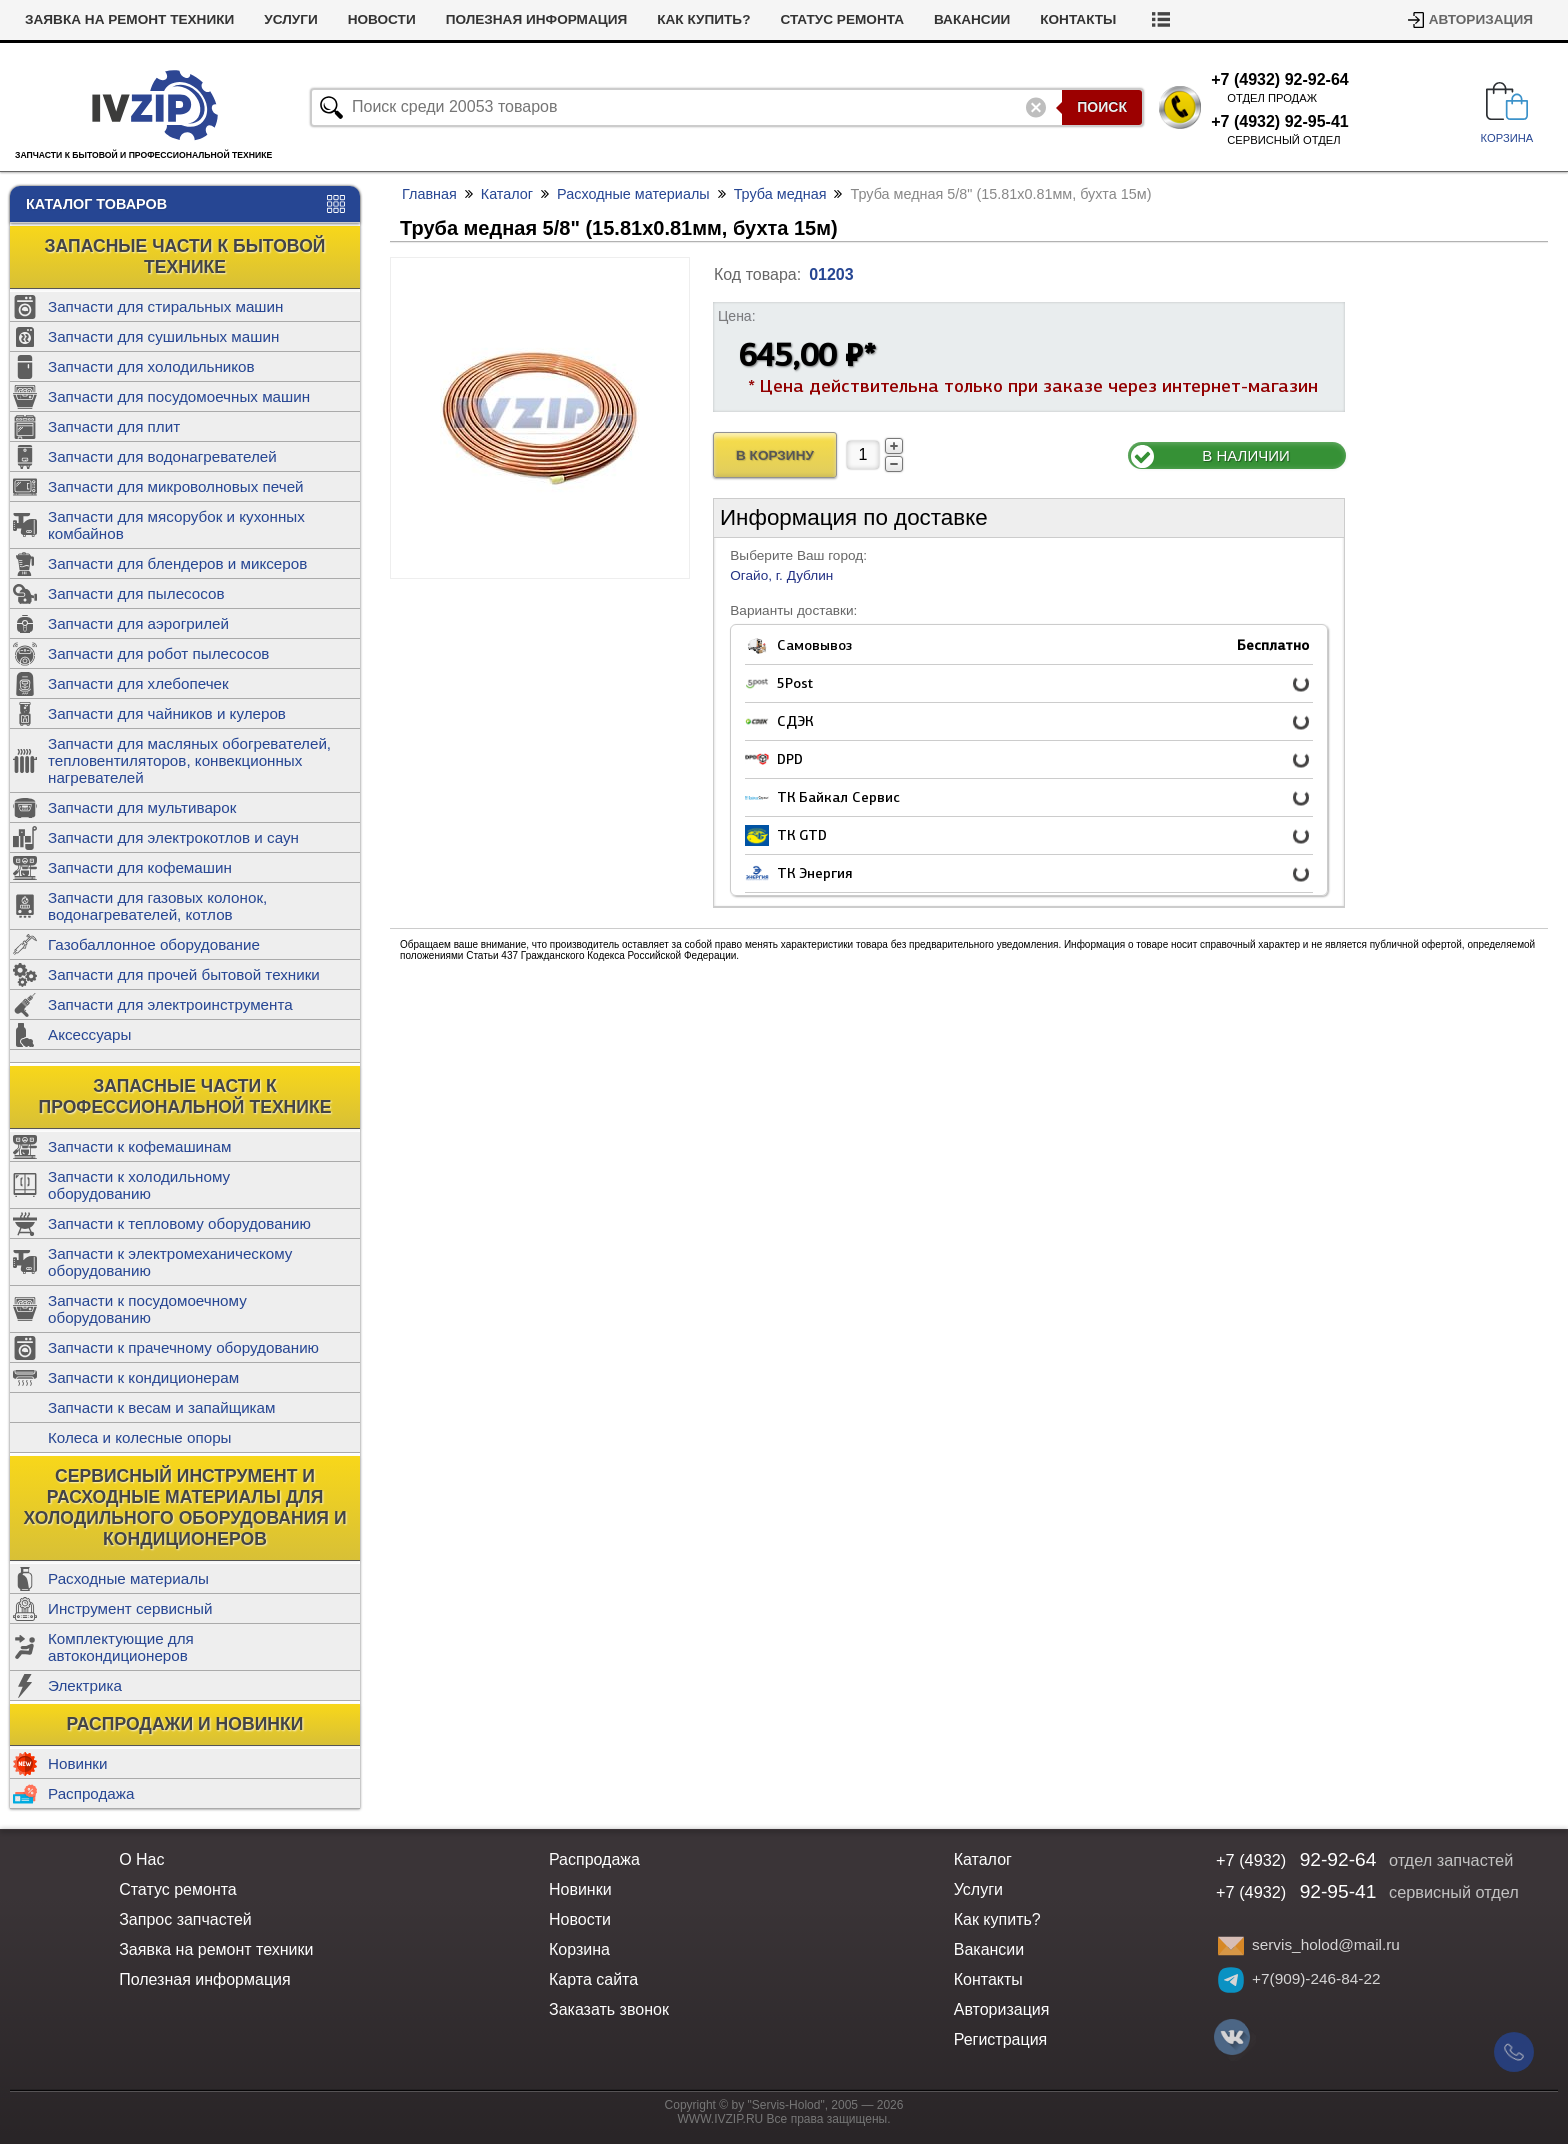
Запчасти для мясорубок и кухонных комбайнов (176, 525)
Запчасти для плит (114, 426)
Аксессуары (89, 1034)
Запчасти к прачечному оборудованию (183, 1347)
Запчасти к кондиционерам (143, 1377)
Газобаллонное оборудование (154, 944)
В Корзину (775, 455)
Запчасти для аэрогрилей (138, 623)
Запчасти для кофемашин (140, 867)
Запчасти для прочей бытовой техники (184, 974)
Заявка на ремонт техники (129, 19)
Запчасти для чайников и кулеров (167, 713)
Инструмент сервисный (130, 1608)
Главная (429, 194)
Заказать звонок (609, 2009)
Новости (382, 19)
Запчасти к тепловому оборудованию (179, 1223)
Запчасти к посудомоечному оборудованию (147, 1309)
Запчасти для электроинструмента (170, 1004)
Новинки (77, 1763)
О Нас (141, 1859)
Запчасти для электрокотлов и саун (173, 837)
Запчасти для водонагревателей (162, 456)
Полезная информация (537, 19)
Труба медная (780, 194)
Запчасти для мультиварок (142, 807)
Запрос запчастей (185, 1919)
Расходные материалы (128, 1578)
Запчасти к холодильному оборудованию (139, 1185)
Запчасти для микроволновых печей (176, 486)
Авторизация (1481, 19)
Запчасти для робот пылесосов (158, 653)
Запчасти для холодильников (151, 366)
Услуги (290, 19)
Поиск (1102, 107)
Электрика (85, 1685)
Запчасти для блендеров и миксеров (177, 563)
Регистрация (1001, 2039)
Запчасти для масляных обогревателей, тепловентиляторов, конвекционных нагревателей (189, 760)
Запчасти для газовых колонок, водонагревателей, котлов (157, 906)
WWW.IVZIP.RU (721, 2119)
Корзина (579, 1949)
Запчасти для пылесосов (136, 593)
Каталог (507, 194)
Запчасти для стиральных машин (165, 306)
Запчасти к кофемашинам (139, 1146)
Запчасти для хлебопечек (138, 683)
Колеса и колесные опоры (140, 1437)
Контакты (1078, 19)
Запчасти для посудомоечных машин (179, 396)
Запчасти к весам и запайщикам (161, 1407)
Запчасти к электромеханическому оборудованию (170, 1262)
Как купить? (703, 19)
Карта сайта (593, 1979)
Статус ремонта (842, 19)
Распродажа (91, 1793)
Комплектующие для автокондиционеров (121, 1647)
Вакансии (972, 19)
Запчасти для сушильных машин (163, 336)
